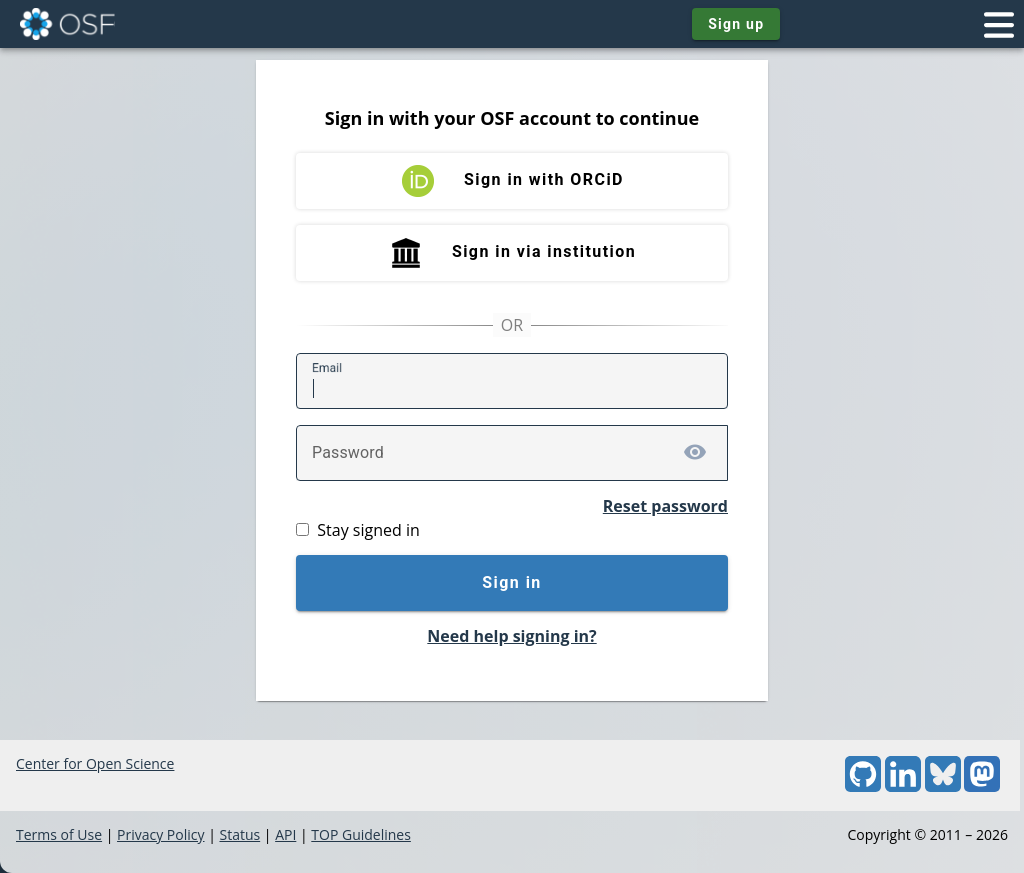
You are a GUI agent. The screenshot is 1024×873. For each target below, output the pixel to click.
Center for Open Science (95, 763)
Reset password (665, 506)
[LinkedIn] (903, 786)
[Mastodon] (982, 786)
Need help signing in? (511, 636)
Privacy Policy (160, 834)
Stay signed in (368, 530)
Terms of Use (59, 834)
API (285, 834)
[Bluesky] (943, 786)
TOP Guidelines (361, 834)
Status (239, 834)
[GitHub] (863, 786)
